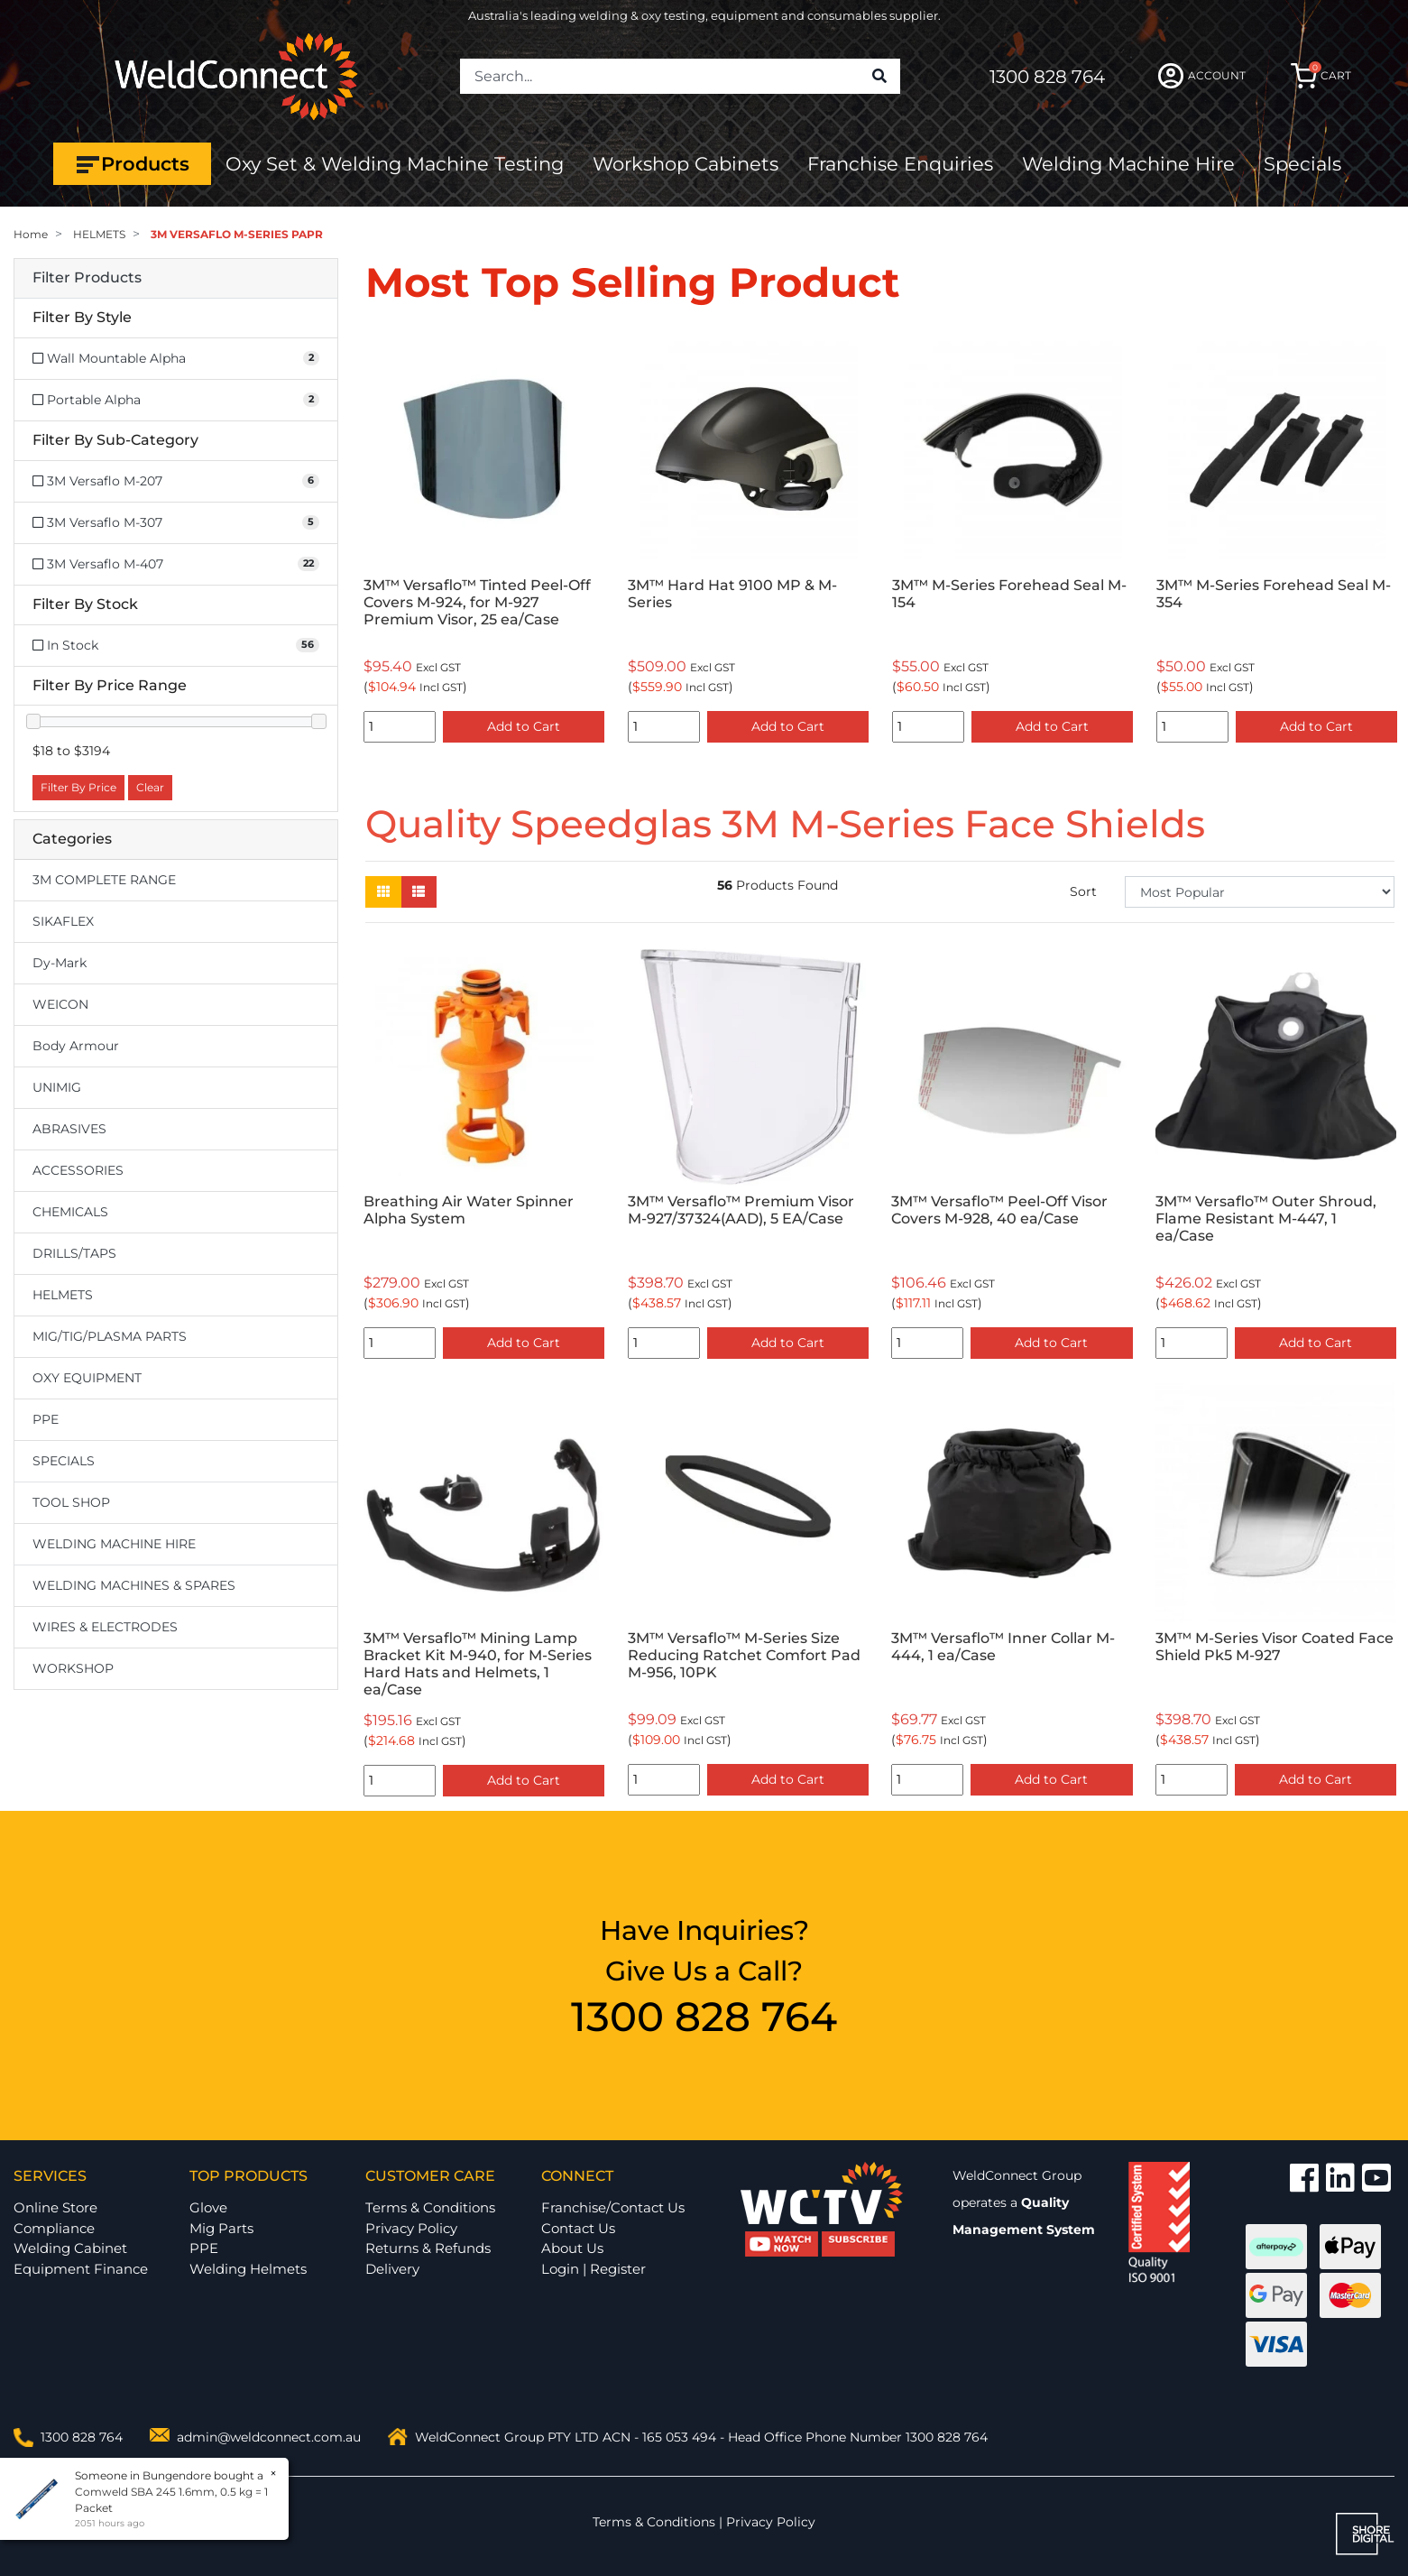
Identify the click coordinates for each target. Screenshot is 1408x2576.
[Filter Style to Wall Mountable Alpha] (175, 358)
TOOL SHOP (71, 1502)
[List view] (418, 892)
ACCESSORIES (78, 1170)
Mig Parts (221, 2228)
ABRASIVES (69, 1129)
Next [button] (1384, 540)
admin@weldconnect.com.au (269, 2437)
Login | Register (593, 2268)
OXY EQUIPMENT (87, 1378)
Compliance (54, 2228)
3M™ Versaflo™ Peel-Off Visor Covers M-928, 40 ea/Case (999, 1210)
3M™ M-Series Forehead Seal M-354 (1273, 594)
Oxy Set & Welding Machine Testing (394, 163)
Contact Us (578, 2228)
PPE (45, 1419)
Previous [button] (375, 540)
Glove (208, 2207)
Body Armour (75, 1046)
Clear (150, 787)
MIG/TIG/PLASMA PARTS (109, 1336)
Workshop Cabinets (685, 163)
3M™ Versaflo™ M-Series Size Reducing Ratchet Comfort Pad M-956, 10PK (744, 1655)
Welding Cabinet (70, 2248)
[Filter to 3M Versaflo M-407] (175, 564)
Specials (1302, 163)
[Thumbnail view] (383, 892)
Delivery (392, 2268)
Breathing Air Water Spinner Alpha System (469, 1210)
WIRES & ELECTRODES (105, 1627)
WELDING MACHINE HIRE (114, 1544)
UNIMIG (56, 1087)
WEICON (60, 1004)
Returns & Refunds (428, 2248)
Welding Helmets (248, 2268)
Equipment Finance (81, 2268)
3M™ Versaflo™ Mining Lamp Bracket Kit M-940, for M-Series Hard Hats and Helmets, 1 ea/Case (478, 1664)
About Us (572, 2248)
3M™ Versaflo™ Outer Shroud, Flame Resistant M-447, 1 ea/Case (1265, 1218)
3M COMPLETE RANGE (104, 880)
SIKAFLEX (63, 921)
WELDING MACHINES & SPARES (133, 1585)
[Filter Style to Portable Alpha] (175, 400)
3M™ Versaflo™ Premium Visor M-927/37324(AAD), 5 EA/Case (741, 1210)
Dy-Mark (59, 963)
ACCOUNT (1202, 75)
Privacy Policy (411, 2228)
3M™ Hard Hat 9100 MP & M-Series (732, 594)
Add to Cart (523, 726)
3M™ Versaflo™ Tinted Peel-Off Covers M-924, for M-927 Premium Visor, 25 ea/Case (477, 602)
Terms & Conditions (430, 2207)
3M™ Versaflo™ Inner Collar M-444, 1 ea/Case (1003, 1647)
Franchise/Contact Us (613, 2207)
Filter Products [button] (87, 278)
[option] (484, 539)
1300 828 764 (1047, 77)
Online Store (55, 2207)
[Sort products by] (1259, 892)
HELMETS (62, 1295)
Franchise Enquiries (900, 163)
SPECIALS (63, 1461)
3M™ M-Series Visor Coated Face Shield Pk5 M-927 (1274, 1647)
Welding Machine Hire (1128, 163)
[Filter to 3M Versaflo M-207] (175, 481)
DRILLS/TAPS (74, 1253)
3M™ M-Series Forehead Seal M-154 (1009, 594)
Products (132, 164)
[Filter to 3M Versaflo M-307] (175, 523)
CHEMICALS (70, 1212)
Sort (1083, 891)
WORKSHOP (73, 1668)
